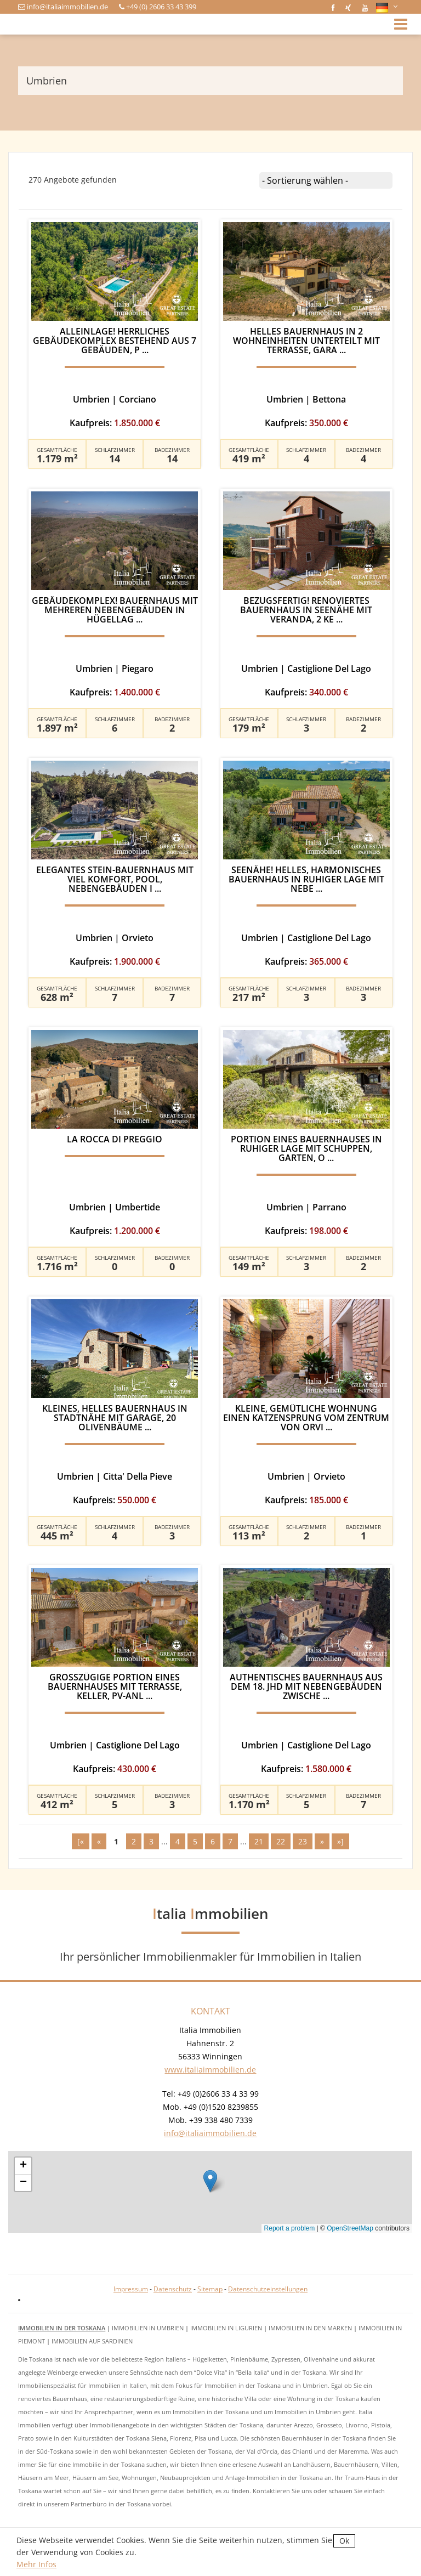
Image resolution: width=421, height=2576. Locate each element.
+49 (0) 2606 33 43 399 (161, 7)
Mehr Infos (36, 2564)
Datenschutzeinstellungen (268, 2289)
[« (80, 1841)
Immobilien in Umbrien (148, 2328)
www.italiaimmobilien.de (210, 2069)
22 (280, 1841)
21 (258, 1841)
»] (340, 1841)
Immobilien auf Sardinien (92, 2341)
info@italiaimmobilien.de (67, 7)
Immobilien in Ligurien (226, 2328)
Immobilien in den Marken (310, 2328)
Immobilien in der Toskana (61, 2328)
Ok (344, 2540)
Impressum (130, 2289)
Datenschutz (172, 2289)
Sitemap (210, 2289)
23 (302, 1841)
